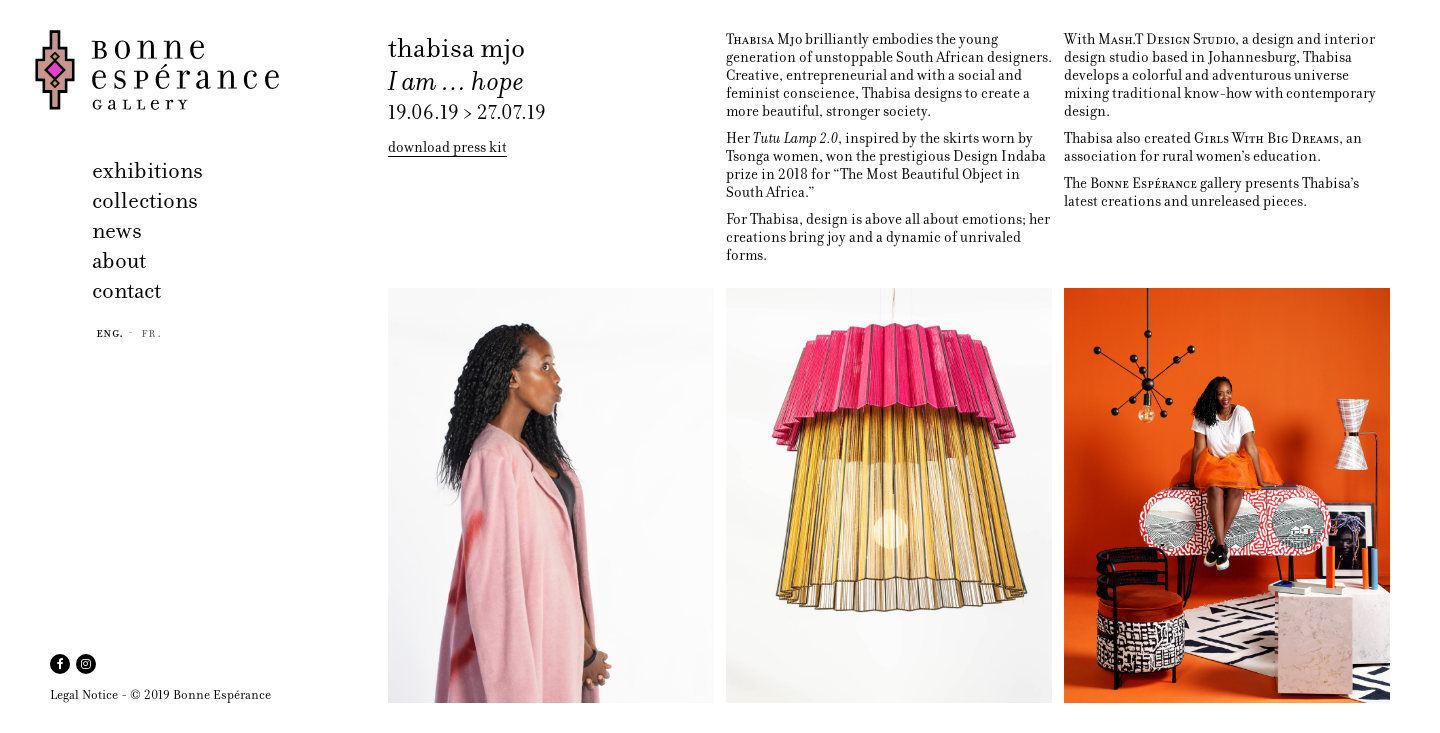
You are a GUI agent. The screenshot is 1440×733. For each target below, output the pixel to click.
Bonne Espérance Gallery (205, 70)
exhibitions (147, 170)
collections (145, 200)
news (117, 230)
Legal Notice (84, 694)
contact (126, 290)
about (119, 260)
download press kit (447, 147)
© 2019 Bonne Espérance (200, 694)
